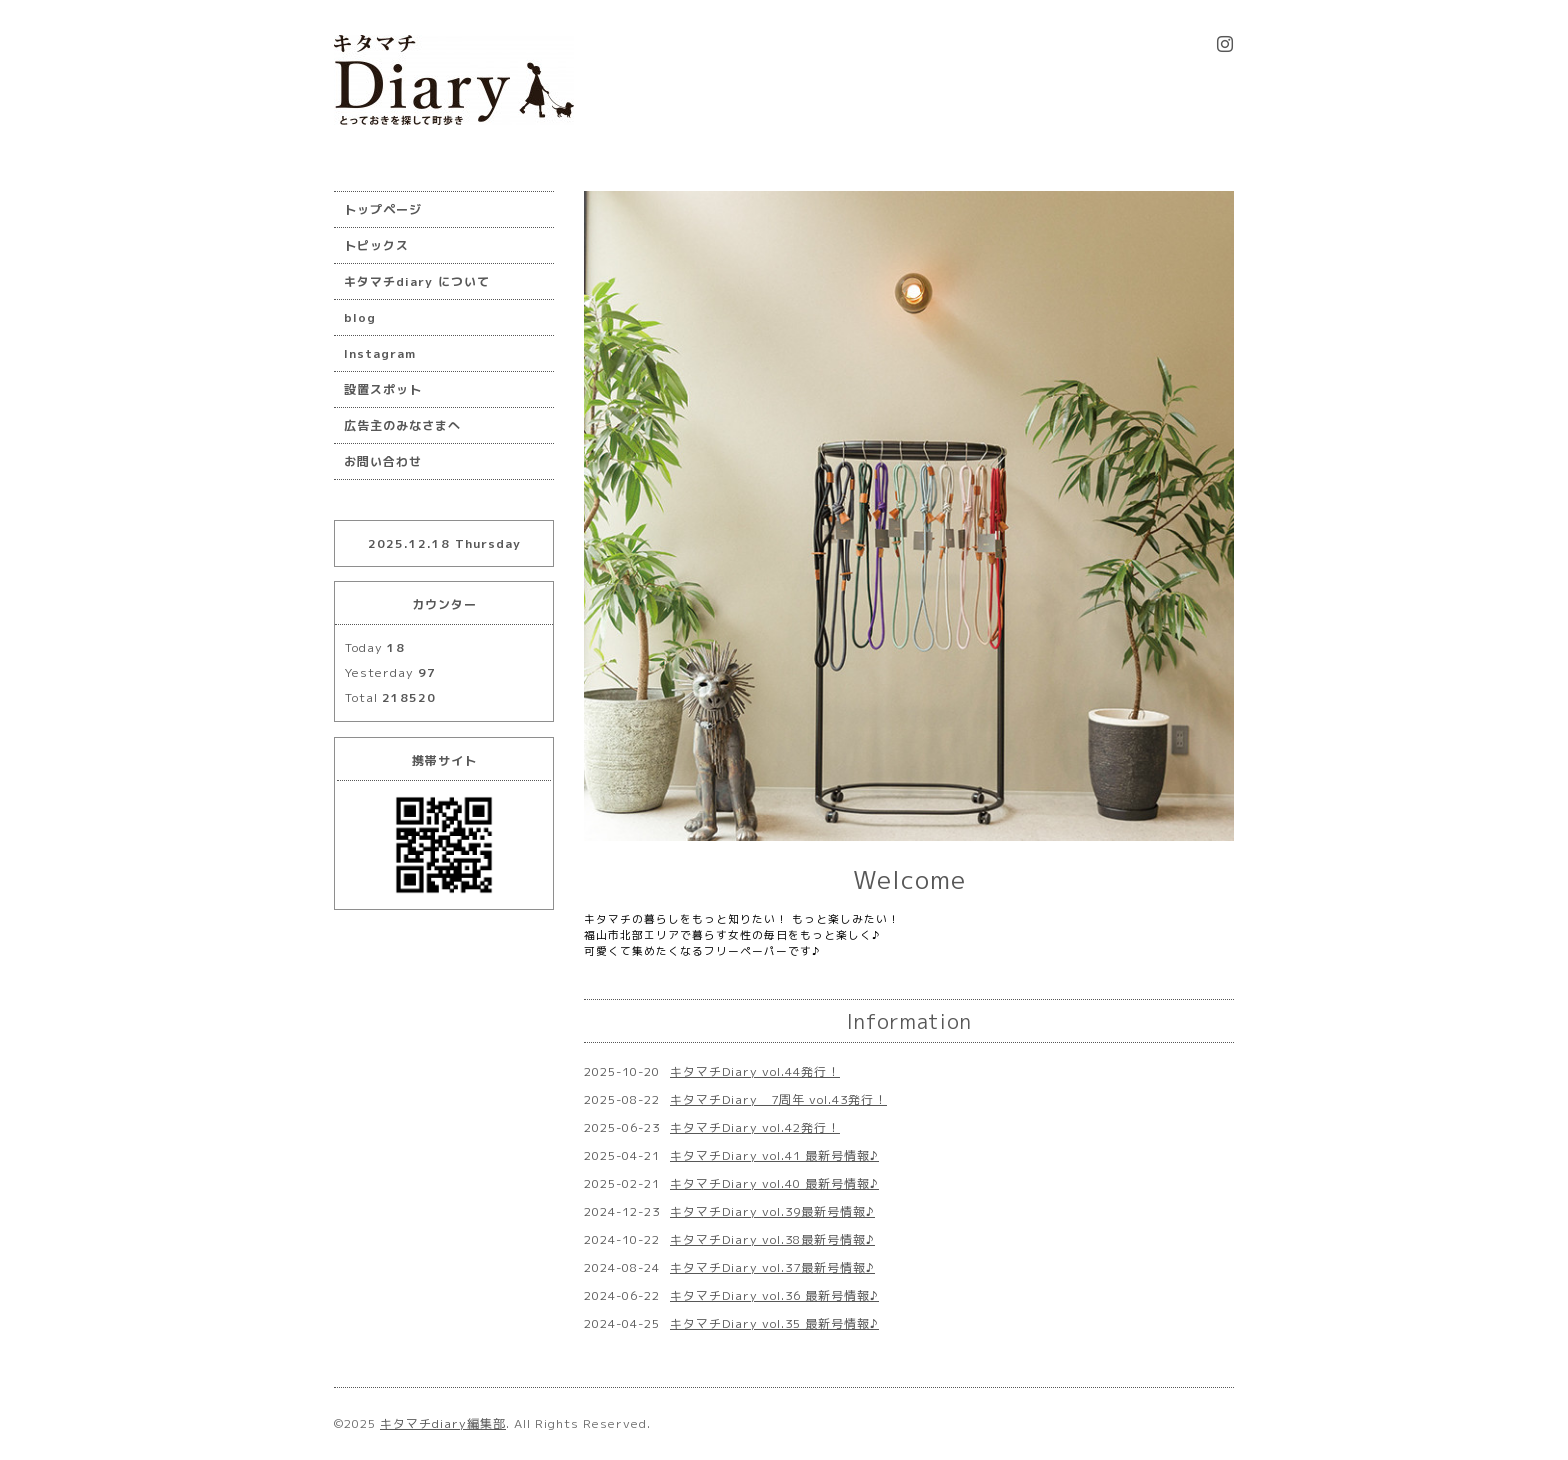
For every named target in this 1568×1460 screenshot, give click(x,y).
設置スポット (383, 389)
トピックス (376, 245)
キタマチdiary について (417, 281)
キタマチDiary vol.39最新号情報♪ (772, 1211)
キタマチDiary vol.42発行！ (755, 1127)
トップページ (383, 209)
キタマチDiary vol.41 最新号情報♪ (774, 1155)
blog (360, 317)
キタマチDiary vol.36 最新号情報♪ (774, 1295)
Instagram (380, 353)
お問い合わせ (383, 461)
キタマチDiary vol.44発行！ (755, 1071)
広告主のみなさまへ (402, 425)
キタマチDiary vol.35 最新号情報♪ (774, 1323)
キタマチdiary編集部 (443, 1423)
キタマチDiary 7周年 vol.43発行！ (778, 1099)
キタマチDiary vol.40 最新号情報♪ (774, 1183)
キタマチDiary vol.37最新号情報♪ (772, 1267)
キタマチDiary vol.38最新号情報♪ (772, 1239)
